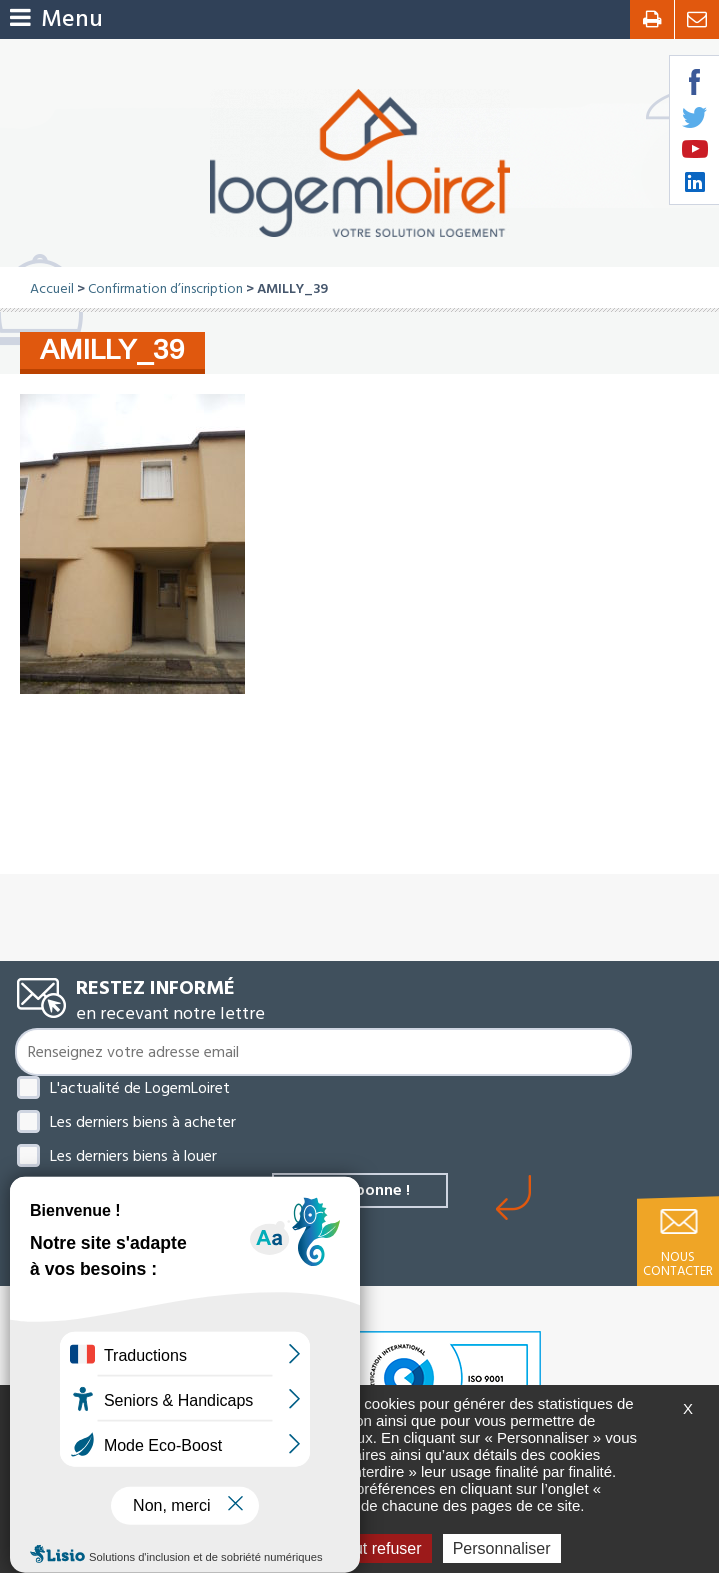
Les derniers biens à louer (133, 1156)
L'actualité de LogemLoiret (140, 1088)
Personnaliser (502, 1548)
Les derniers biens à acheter (143, 1122)
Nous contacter (678, 1264)
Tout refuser (371, 1548)
